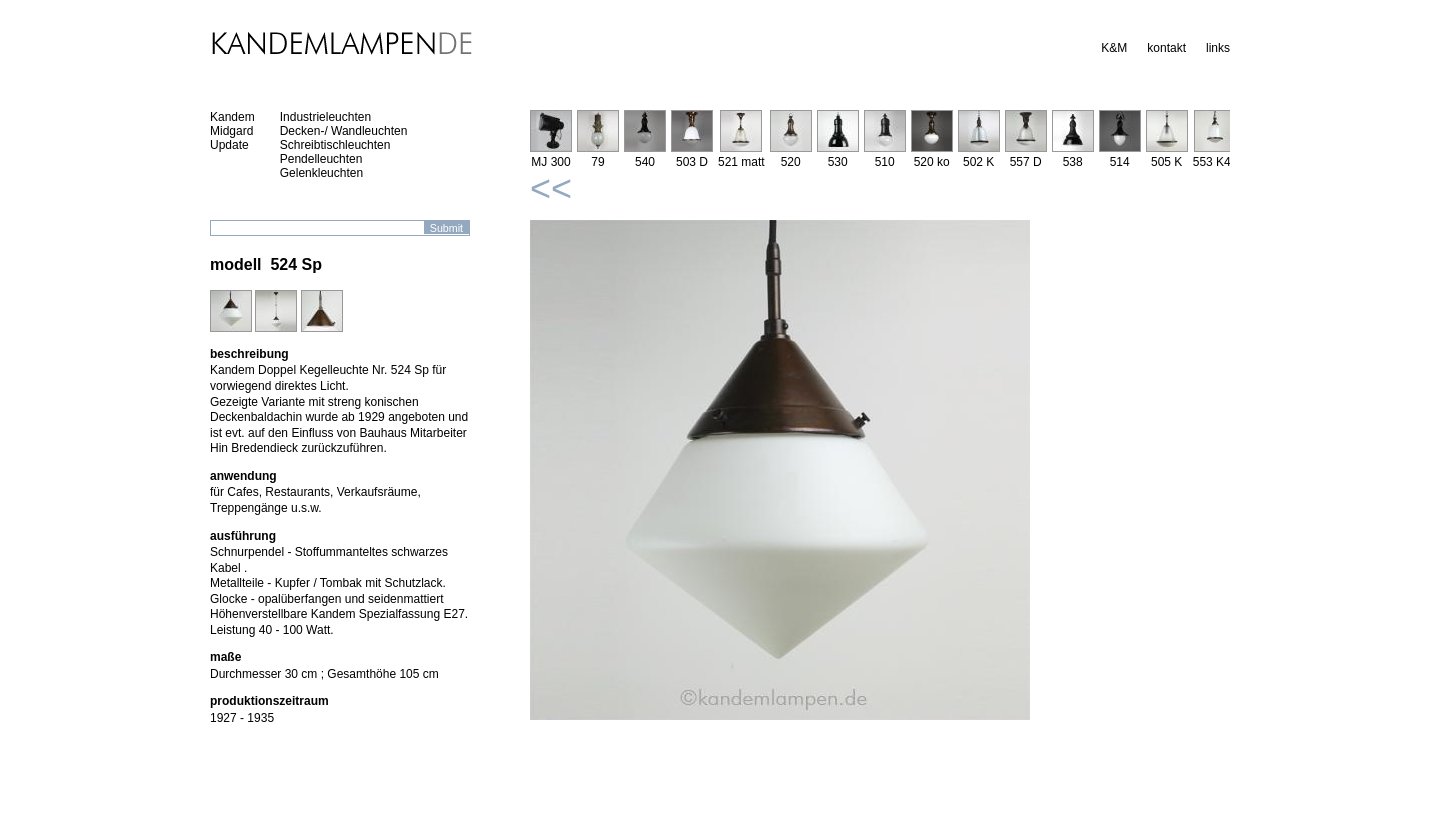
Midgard (231, 131)
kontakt (1166, 48)
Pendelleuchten (321, 159)
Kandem (232, 117)
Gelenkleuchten (321, 173)
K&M (1114, 48)
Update (229, 145)
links (1218, 48)
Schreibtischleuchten (335, 145)
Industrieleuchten (325, 117)
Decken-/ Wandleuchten (344, 131)
